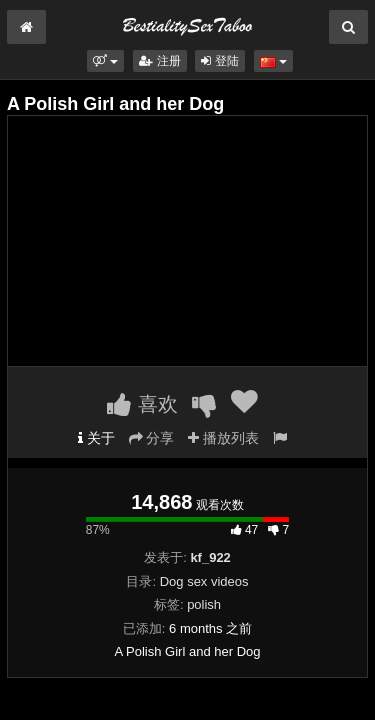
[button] (105, 61)
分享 (152, 438)
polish (204, 604)
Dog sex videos (204, 581)
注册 (159, 61)
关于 (96, 438)
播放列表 (223, 438)
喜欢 (142, 404)
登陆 (219, 61)
